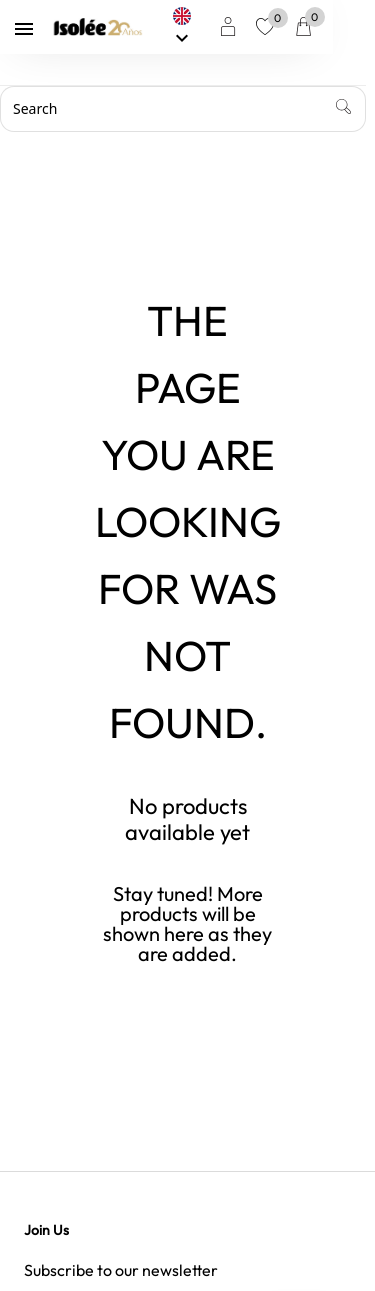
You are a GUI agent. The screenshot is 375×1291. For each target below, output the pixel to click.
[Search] (187, 109)
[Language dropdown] (219, 27)
